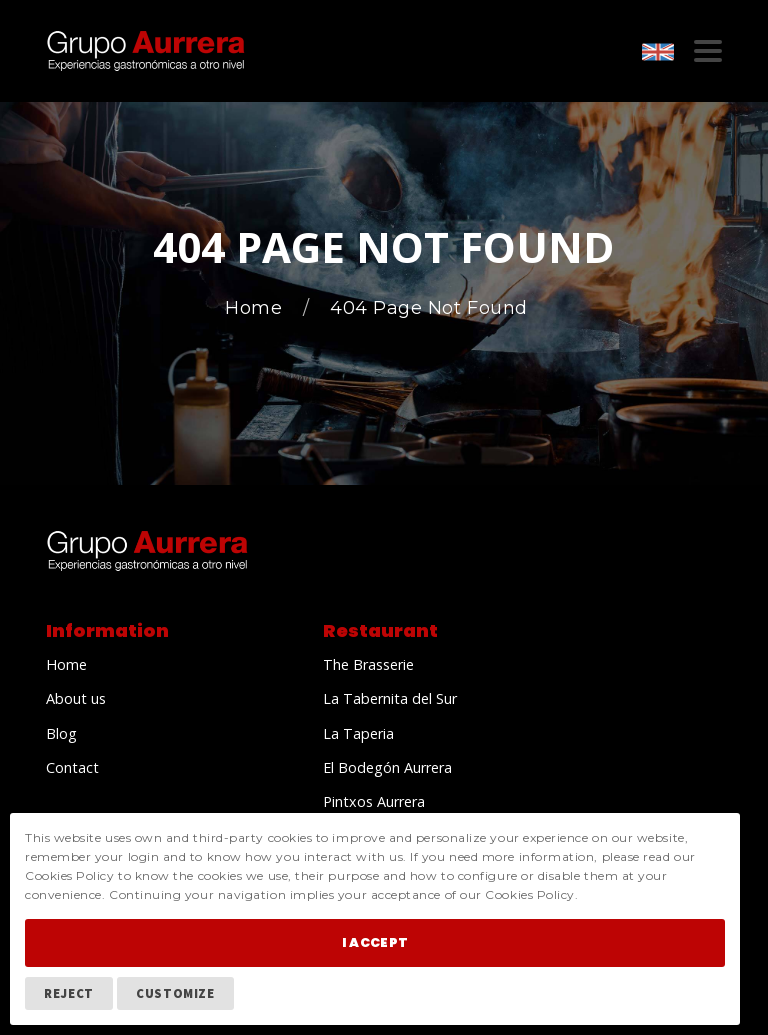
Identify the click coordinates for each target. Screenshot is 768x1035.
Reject (69, 993)
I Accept (375, 942)
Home (256, 308)
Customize (175, 993)
